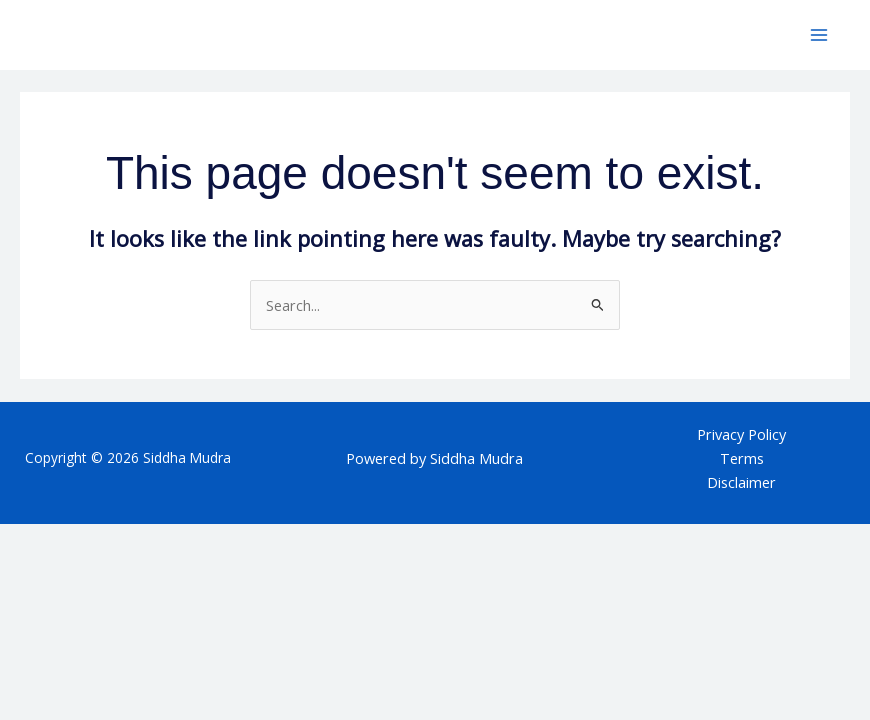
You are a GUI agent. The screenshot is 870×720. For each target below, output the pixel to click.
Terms (742, 458)
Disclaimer (741, 482)
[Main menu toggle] (819, 35)
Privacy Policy (741, 434)
